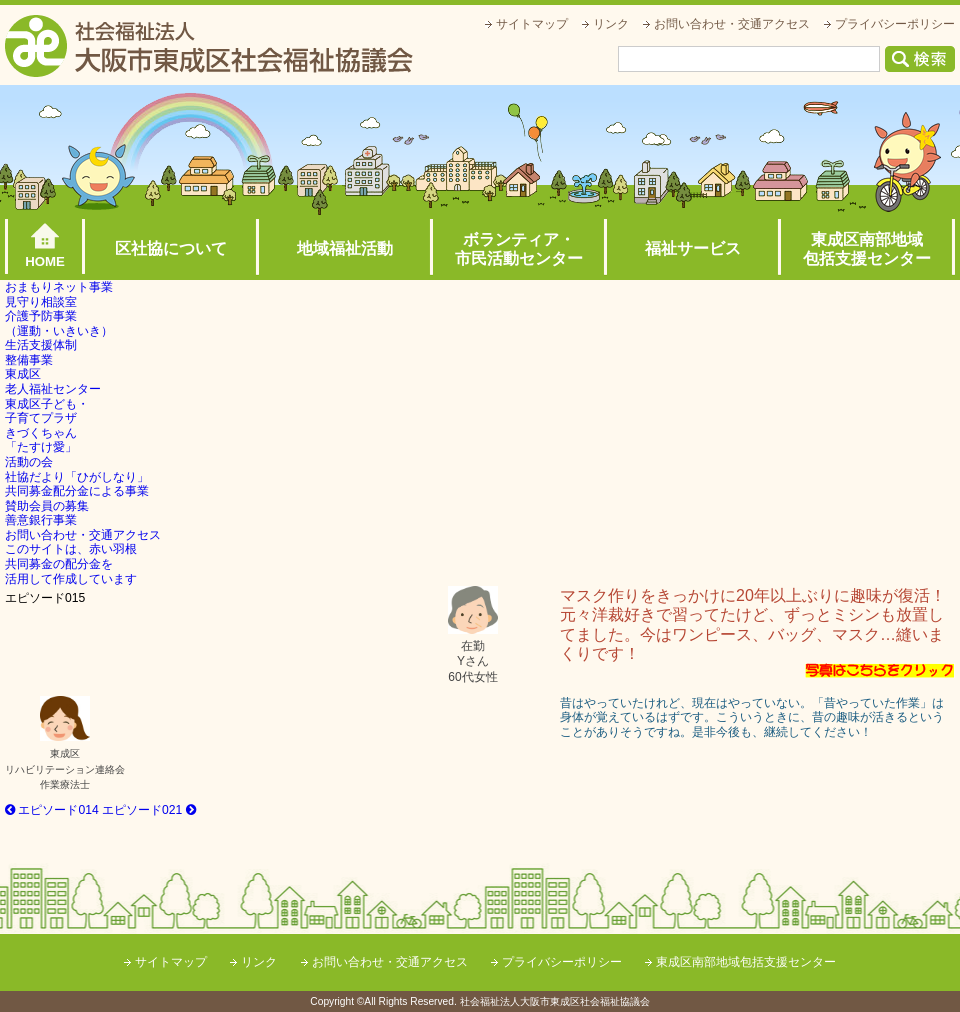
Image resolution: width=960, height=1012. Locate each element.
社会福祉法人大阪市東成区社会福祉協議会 (209, 46)
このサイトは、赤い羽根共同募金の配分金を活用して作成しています (71, 563)
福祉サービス (693, 248)
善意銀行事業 (41, 520)
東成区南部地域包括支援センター (867, 249)
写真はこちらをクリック (880, 670)
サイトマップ (532, 24)
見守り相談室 (41, 302)
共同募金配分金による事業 (77, 491)
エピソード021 (149, 810)
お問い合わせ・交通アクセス (732, 24)
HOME (45, 261)
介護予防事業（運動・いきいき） (59, 323)
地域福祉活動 (345, 248)
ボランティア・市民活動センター (519, 249)
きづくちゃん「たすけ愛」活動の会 (41, 447)
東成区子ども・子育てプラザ (47, 411)
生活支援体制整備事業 (41, 352)
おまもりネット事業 (59, 287)
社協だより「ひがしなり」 (77, 477)
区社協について (171, 248)
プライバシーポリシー (895, 24)
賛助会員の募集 (47, 506)
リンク (611, 24)
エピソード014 (52, 810)
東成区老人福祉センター (53, 381)
